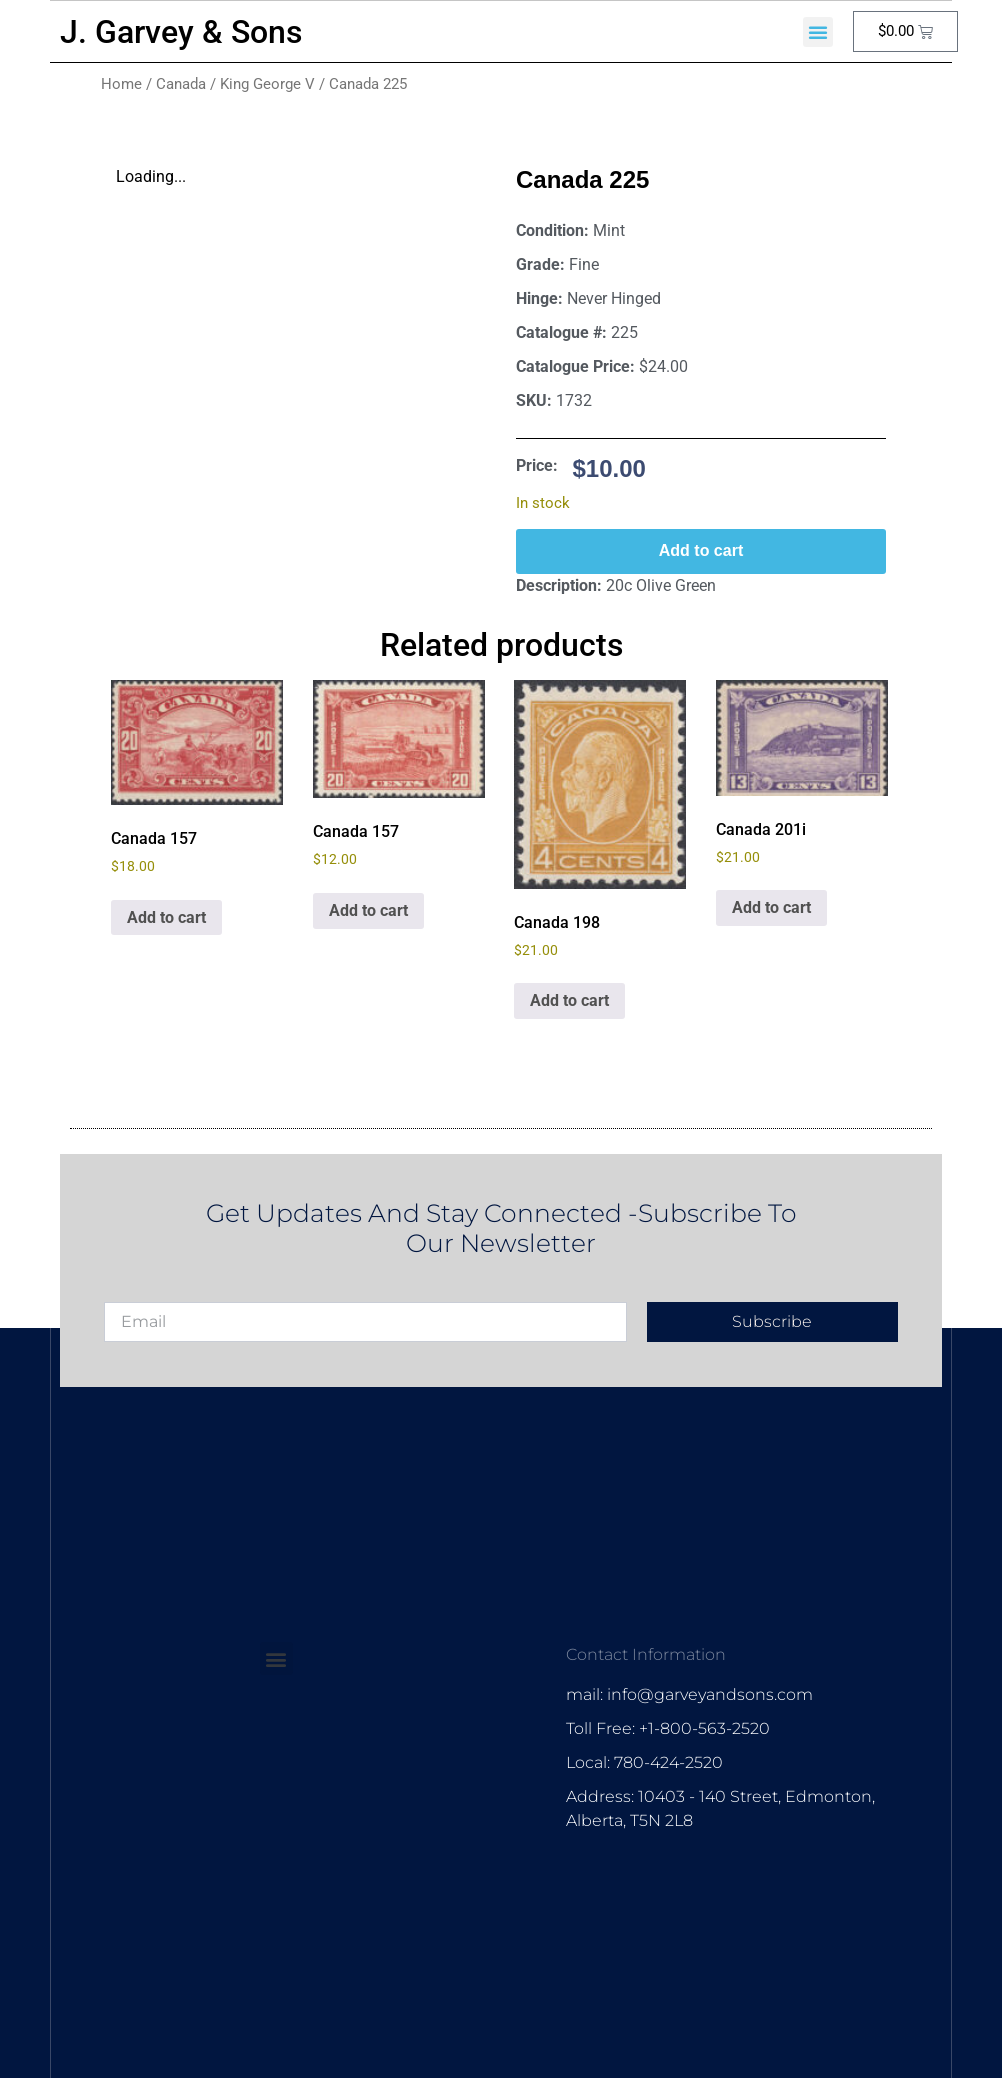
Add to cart (701, 550)
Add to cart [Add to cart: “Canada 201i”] (771, 907)
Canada (181, 84)
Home (121, 84)
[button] (818, 32)
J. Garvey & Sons (181, 32)
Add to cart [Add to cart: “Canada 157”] (166, 917)
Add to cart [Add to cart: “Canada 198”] (569, 1000)
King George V (267, 84)
